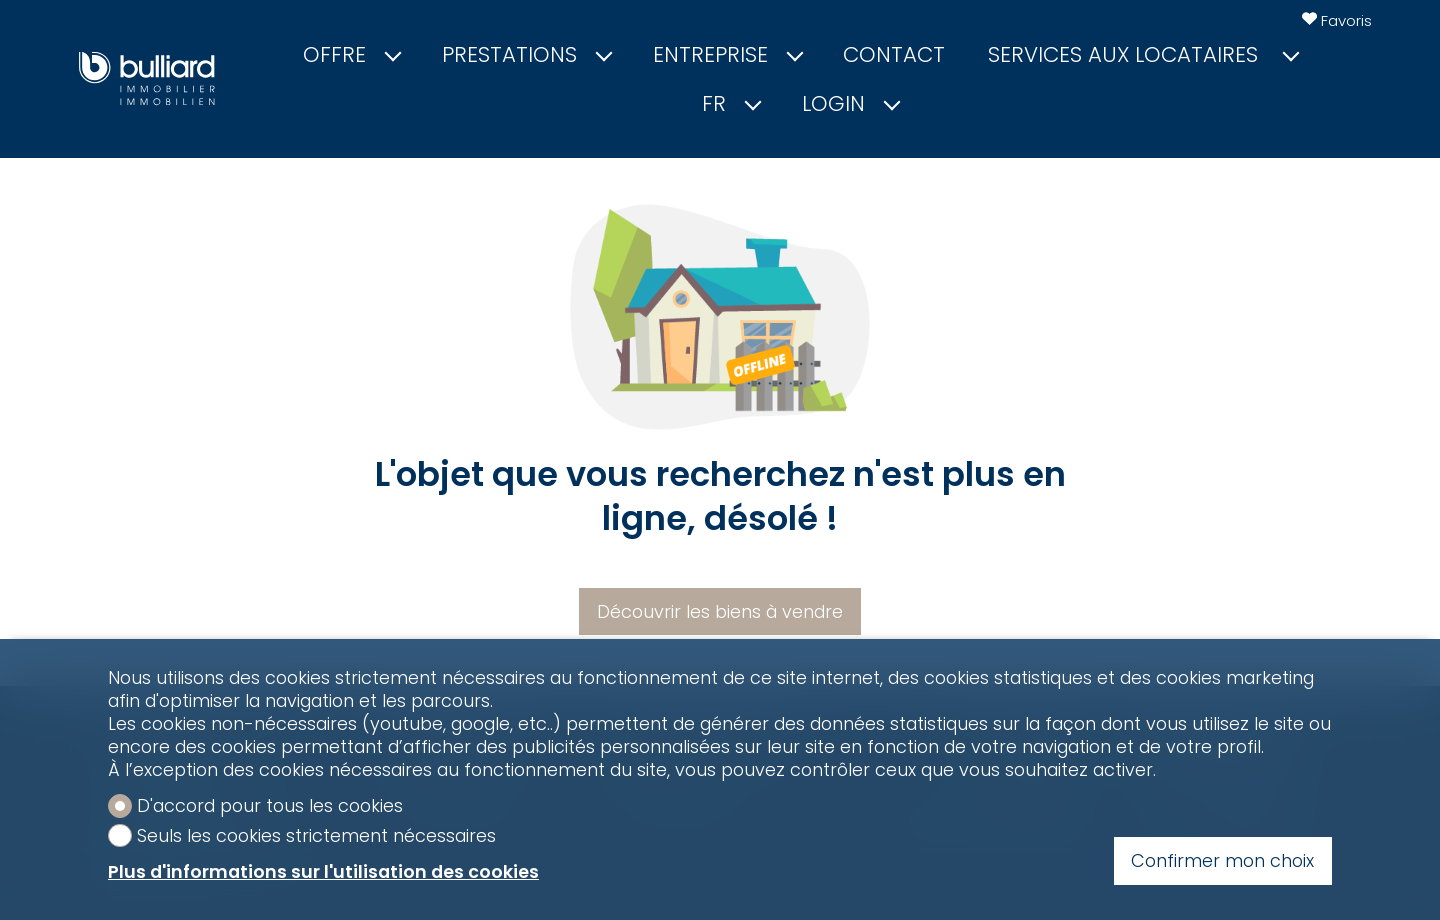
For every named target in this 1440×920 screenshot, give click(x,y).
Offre (351, 55)
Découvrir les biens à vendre (720, 611)
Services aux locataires (1142, 55)
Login (850, 104)
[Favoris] (1337, 21)
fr (730, 104)
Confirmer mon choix (1222, 860)
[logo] (147, 78)
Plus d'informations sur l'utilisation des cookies (323, 871)
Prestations (526, 55)
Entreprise (727, 55)
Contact (894, 55)
